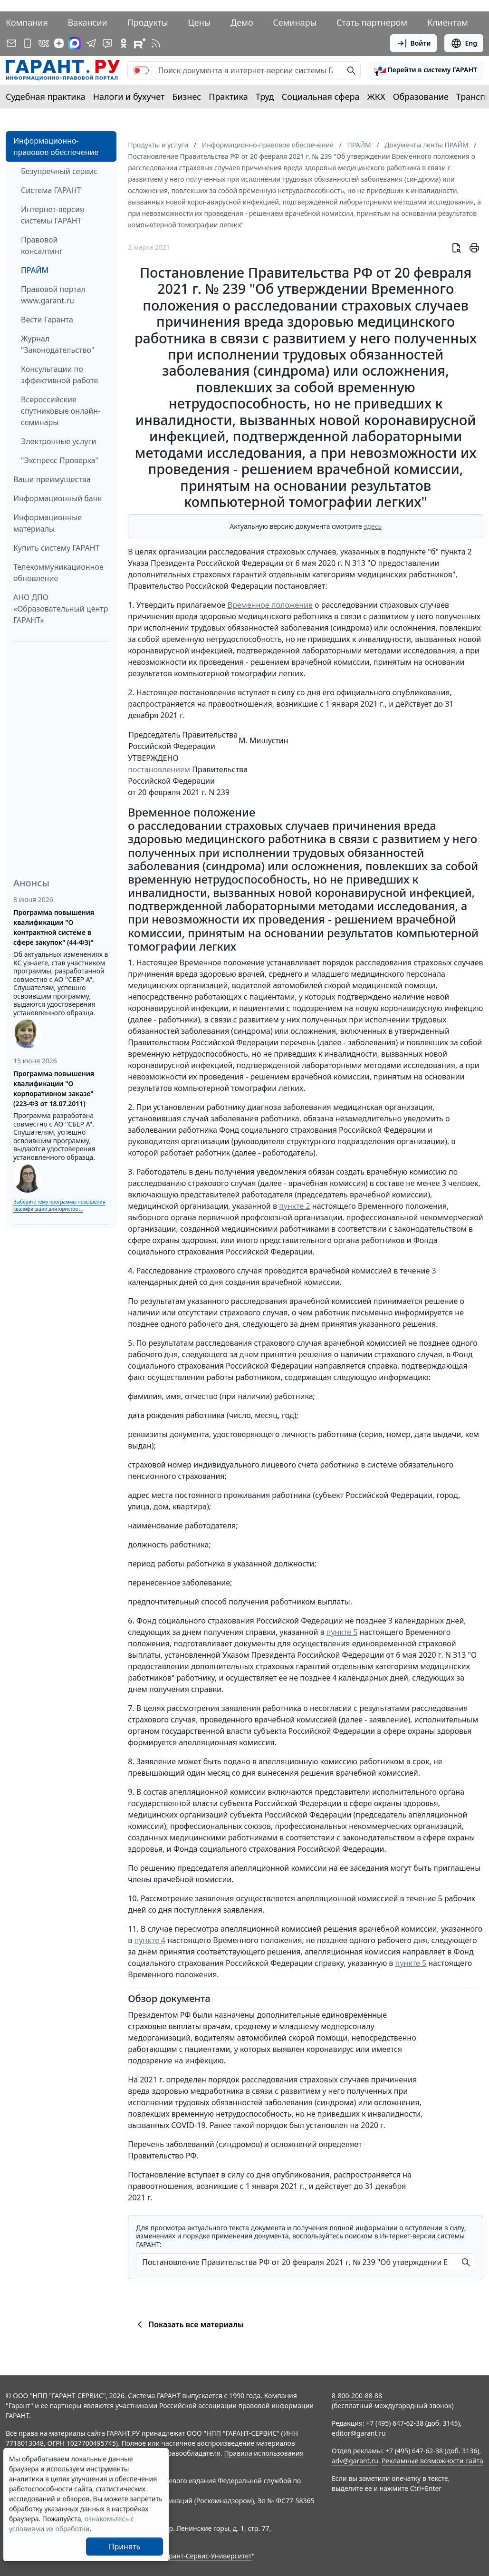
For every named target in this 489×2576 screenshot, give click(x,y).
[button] (425, 70)
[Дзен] (59, 43)
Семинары (294, 22)
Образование (421, 96)
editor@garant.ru (359, 2433)
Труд (265, 96)
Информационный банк (57, 498)
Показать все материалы (189, 2324)
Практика (228, 96)
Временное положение (270, 605)
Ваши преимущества (52, 479)
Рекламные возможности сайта (432, 2460)
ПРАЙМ (34, 270)
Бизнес (186, 96)
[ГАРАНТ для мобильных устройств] (27, 43)
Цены (199, 22)
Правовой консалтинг (42, 245)
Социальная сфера (321, 96)
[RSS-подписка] (156, 43)
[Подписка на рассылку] (11, 43)
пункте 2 (294, 1206)
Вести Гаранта (47, 319)
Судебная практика (46, 96)
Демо (241, 22)
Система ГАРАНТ (51, 190)
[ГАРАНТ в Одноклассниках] (123, 43)
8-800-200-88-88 (357, 2395)
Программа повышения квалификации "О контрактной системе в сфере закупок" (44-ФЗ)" (53, 927)
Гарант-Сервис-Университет (207, 2555)
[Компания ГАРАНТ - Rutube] (139, 43)
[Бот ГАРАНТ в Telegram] (107, 43)
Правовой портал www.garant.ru (53, 295)
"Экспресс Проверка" (59, 460)
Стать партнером (371, 22)
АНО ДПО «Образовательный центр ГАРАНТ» (60, 608)
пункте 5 (342, 1632)
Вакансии (87, 22)
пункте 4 (149, 1940)
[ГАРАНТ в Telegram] (91, 43)
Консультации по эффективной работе (59, 375)
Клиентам (447, 22)
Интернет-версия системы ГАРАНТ (52, 215)
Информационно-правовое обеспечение (55, 146)
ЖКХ (376, 96)
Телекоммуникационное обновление (58, 572)
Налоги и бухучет (129, 96)
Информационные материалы (47, 523)
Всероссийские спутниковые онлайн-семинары (60, 411)
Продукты (147, 22)
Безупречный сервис (59, 171)
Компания (27, 22)
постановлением (159, 769)
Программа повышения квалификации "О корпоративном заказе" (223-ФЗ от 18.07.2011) (53, 1088)
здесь (373, 526)
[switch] (141, 70)
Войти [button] (413, 43)
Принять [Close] (125, 2546)
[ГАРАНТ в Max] (74, 43)
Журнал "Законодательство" (58, 344)
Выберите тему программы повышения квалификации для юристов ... (59, 1205)
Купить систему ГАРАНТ (56, 548)
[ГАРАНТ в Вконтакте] (43, 43)
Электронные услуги (58, 441)
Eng (464, 43)
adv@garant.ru (355, 2460)
